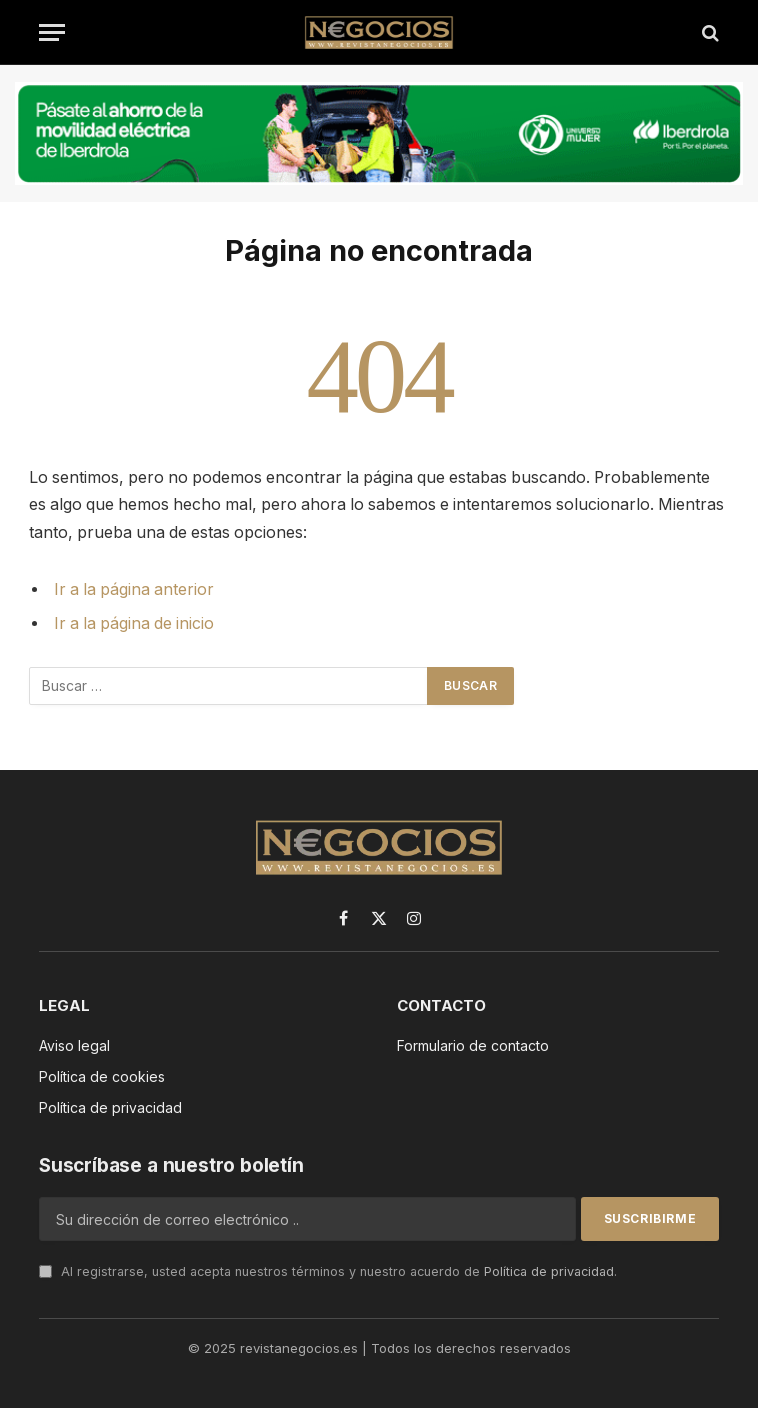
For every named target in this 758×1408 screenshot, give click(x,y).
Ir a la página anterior (134, 589)
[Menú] (52, 32)
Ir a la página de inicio (134, 623)
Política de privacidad (549, 1271)
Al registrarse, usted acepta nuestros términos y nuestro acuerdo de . (328, 1271)
